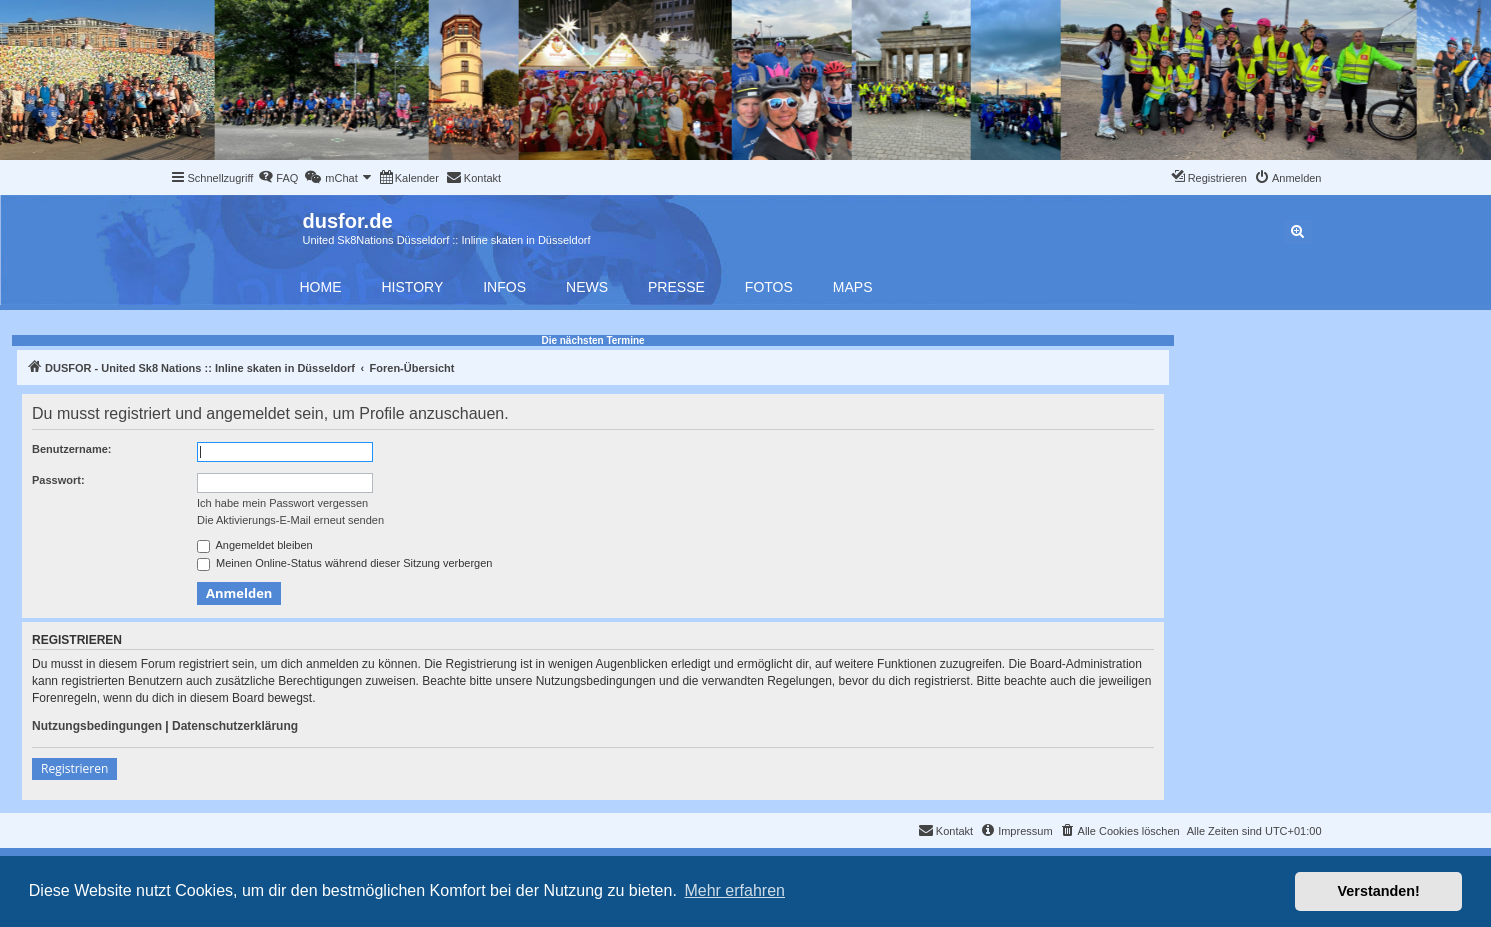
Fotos (769, 287)
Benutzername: (71, 449)
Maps (853, 287)
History (413, 287)
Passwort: (58, 480)
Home (321, 287)
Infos (504, 287)
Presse (676, 287)
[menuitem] (278, 178)
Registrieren (74, 768)
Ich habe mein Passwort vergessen (282, 503)
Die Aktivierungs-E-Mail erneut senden (290, 520)
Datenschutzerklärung (235, 726)
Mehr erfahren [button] (734, 890)
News (587, 287)
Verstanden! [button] (1379, 891)
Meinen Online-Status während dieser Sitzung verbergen (344, 564)
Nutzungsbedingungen (97, 726)
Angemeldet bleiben (255, 546)
